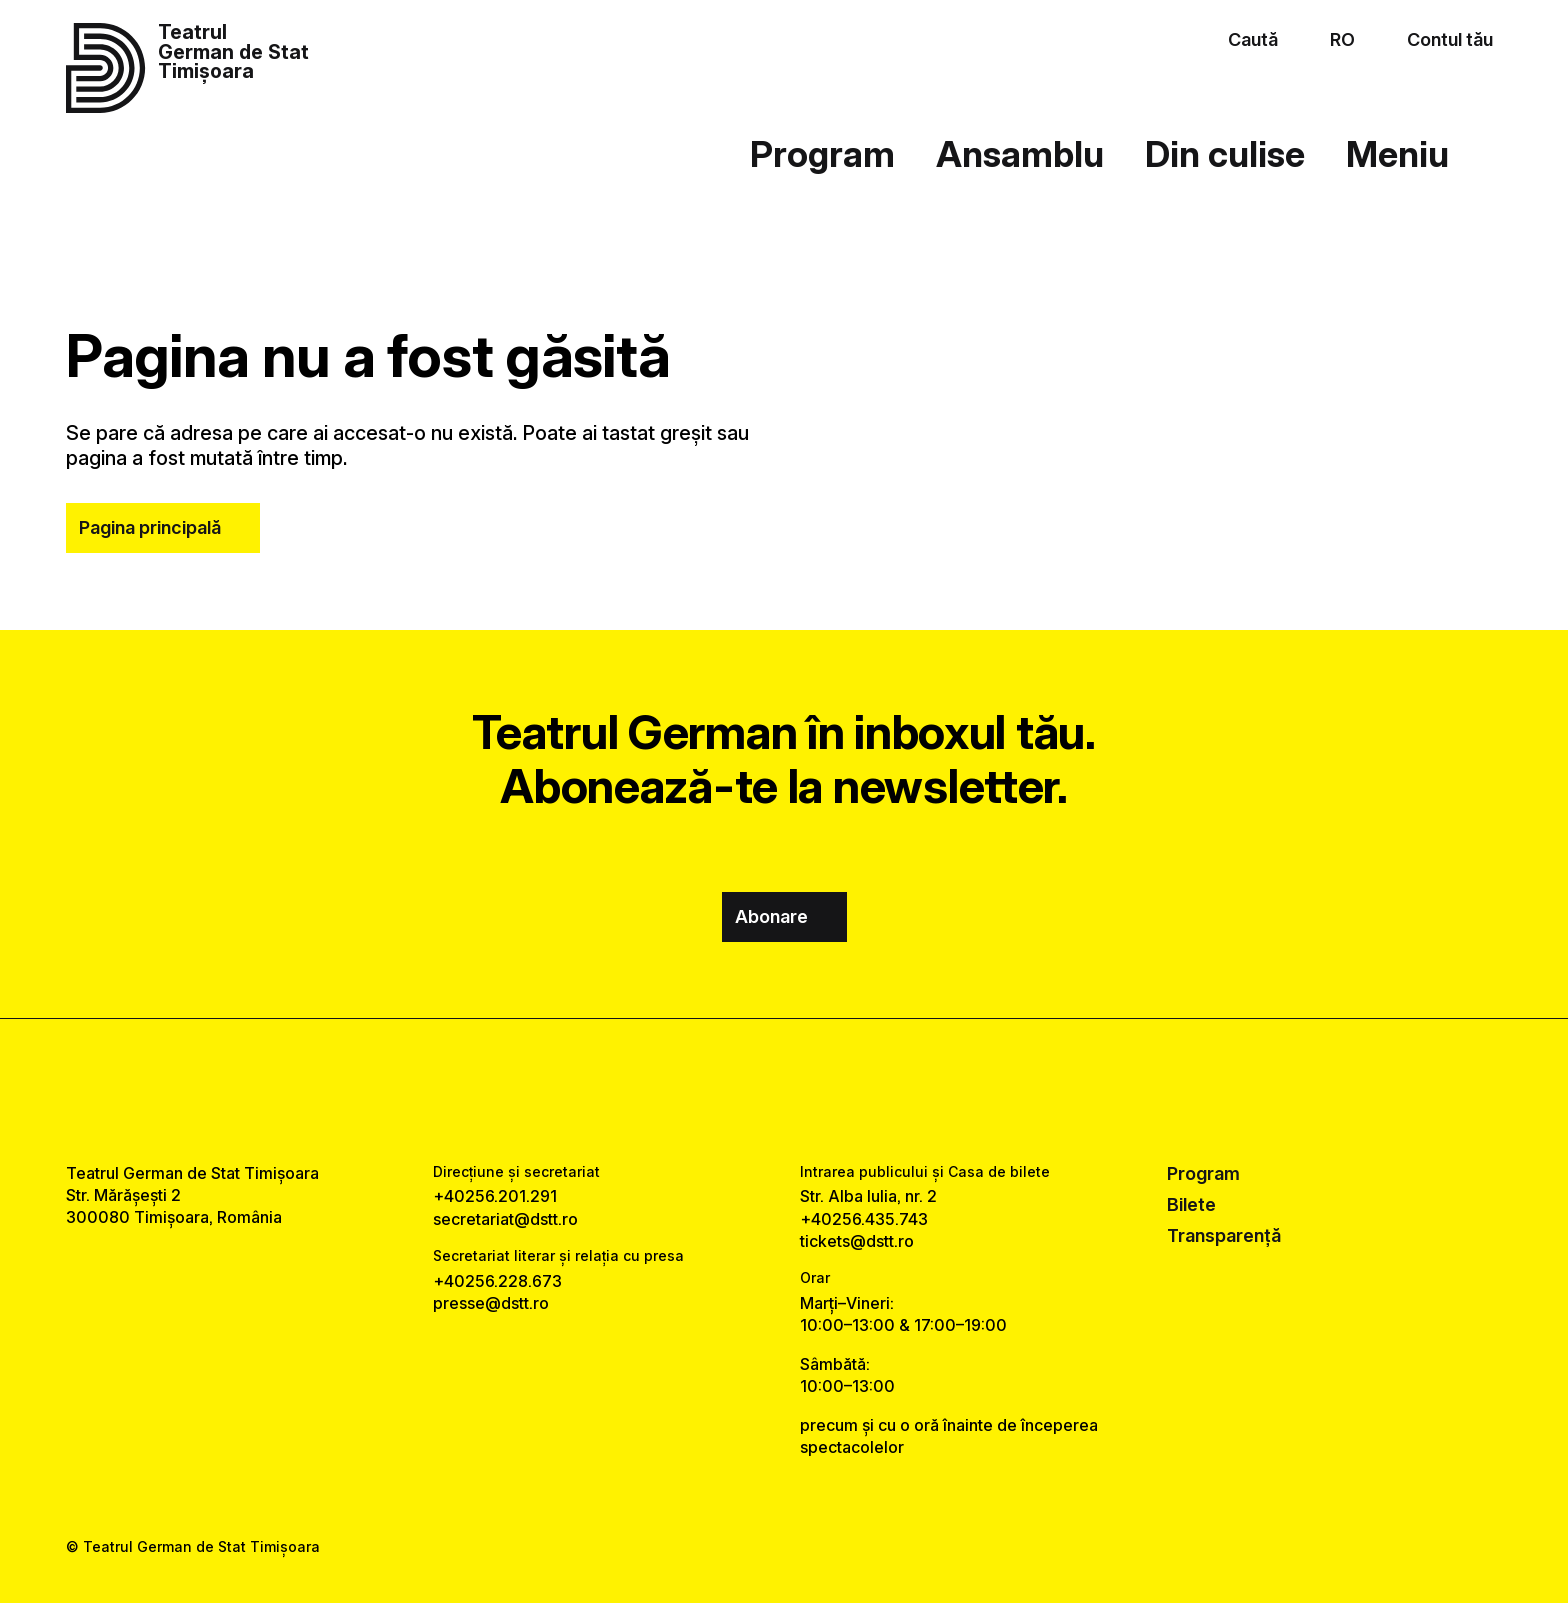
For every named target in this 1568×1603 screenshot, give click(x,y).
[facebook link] (723, 1090)
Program (822, 154)
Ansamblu (1020, 154)
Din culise (1225, 154)
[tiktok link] (844, 1090)
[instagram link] (784, 1090)
